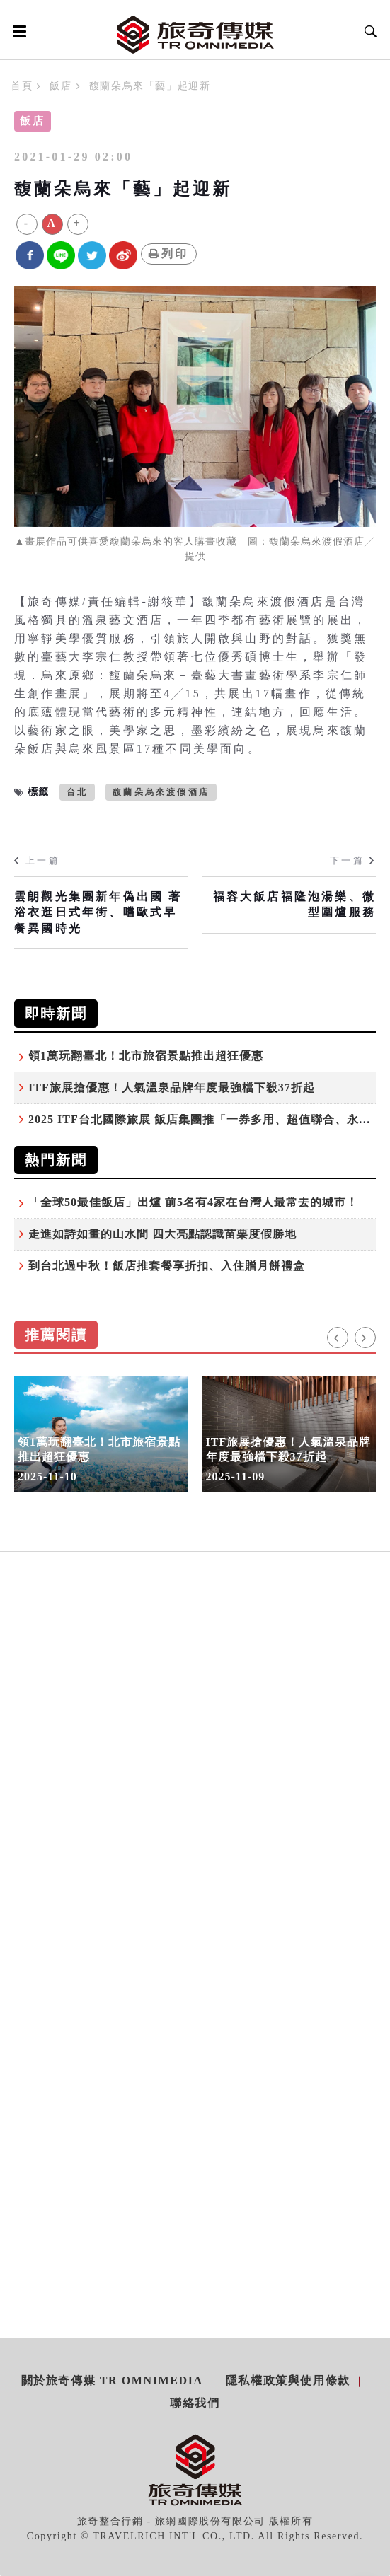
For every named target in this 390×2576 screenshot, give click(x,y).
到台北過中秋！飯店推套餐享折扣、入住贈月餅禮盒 (166, 1266)
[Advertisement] (195, 1719)
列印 (169, 254)
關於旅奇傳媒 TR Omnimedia (112, 2380)
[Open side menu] (17, 31)
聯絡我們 (194, 2403)
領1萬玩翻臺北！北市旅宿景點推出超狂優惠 (145, 1056)
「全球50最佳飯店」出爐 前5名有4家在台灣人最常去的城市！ (193, 1202)
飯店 (60, 86)
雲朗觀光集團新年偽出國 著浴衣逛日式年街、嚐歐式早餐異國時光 (98, 912)
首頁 (22, 86)
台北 (77, 792)
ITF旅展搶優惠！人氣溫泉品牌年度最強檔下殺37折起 (171, 1087)
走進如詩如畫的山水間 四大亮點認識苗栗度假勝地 (162, 1234)
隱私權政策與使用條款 (288, 2380)
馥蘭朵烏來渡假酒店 (161, 792)
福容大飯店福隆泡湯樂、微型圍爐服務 (294, 904)
